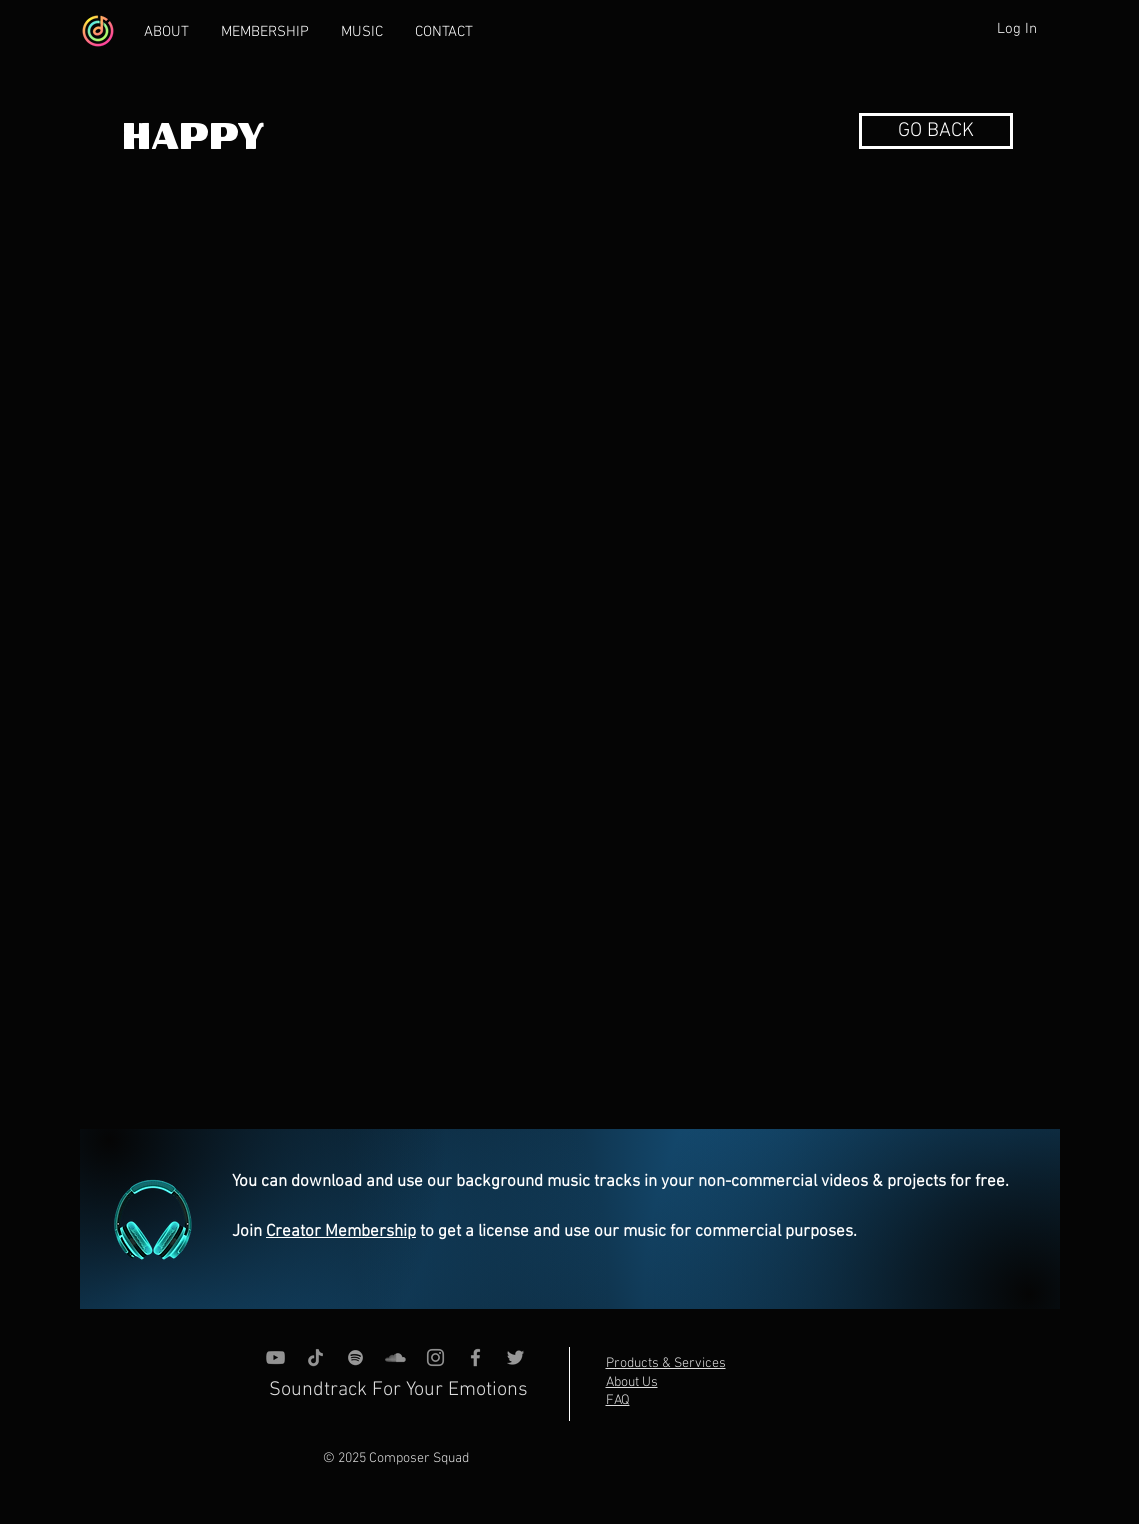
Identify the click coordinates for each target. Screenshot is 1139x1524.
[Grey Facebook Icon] (475, 1357)
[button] (936, 131)
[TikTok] (315, 1357)
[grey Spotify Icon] (355, 1357)
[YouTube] (275, 1357)
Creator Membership (341, 1232)
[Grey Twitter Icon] (515, 1357)
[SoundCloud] (395, 1357)
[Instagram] (435, 1357)
